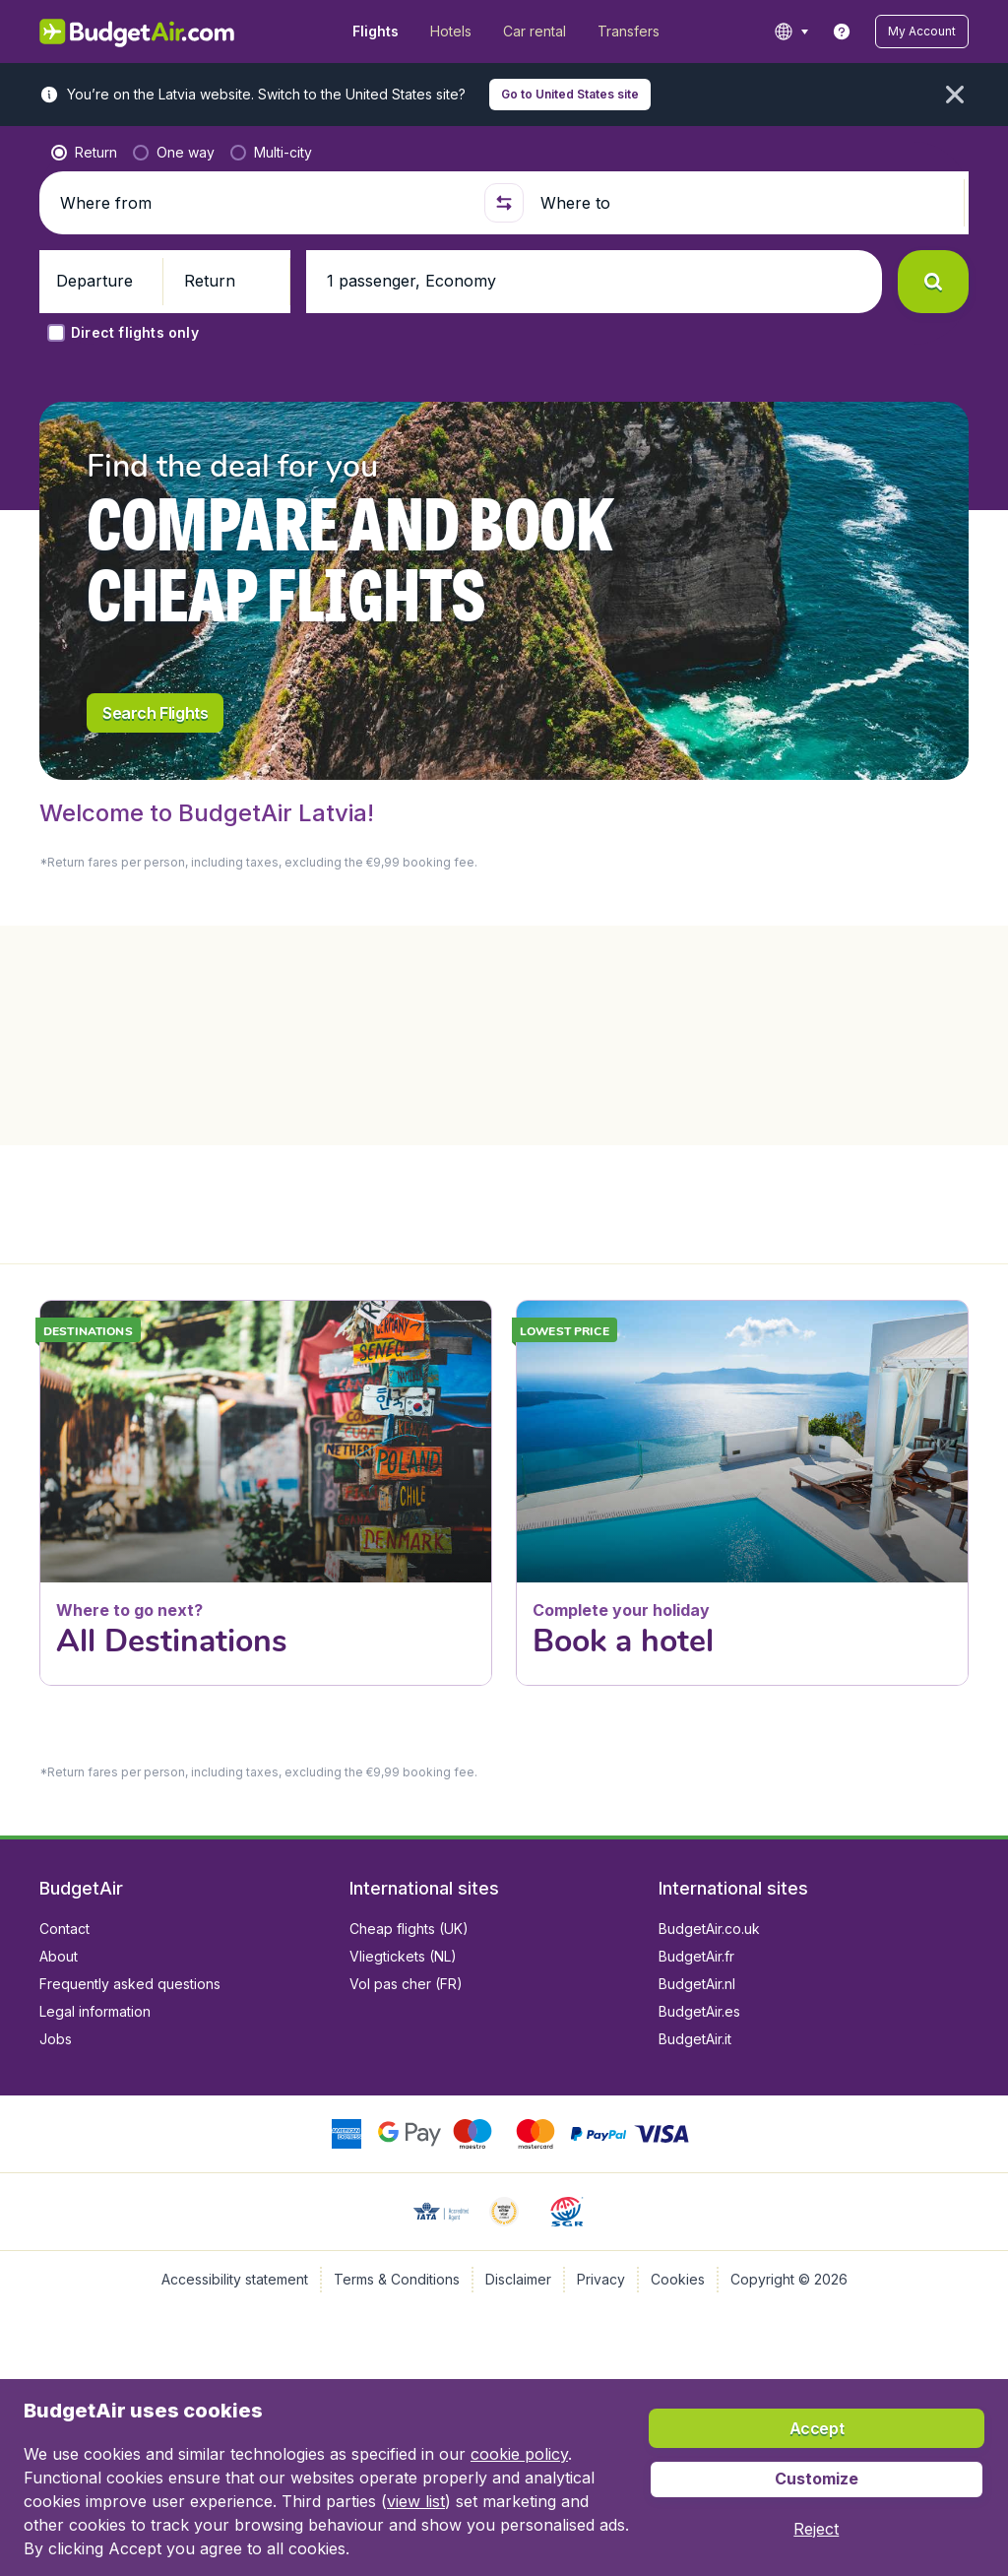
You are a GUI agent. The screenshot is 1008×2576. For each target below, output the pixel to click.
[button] (922, 31)
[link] (841, 31)
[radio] (84, 152)
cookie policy (519, 2454)
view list (416, 2501)
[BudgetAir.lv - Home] (138, 31)
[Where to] (747, 202)
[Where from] (264, 202)
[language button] (791, 31)
